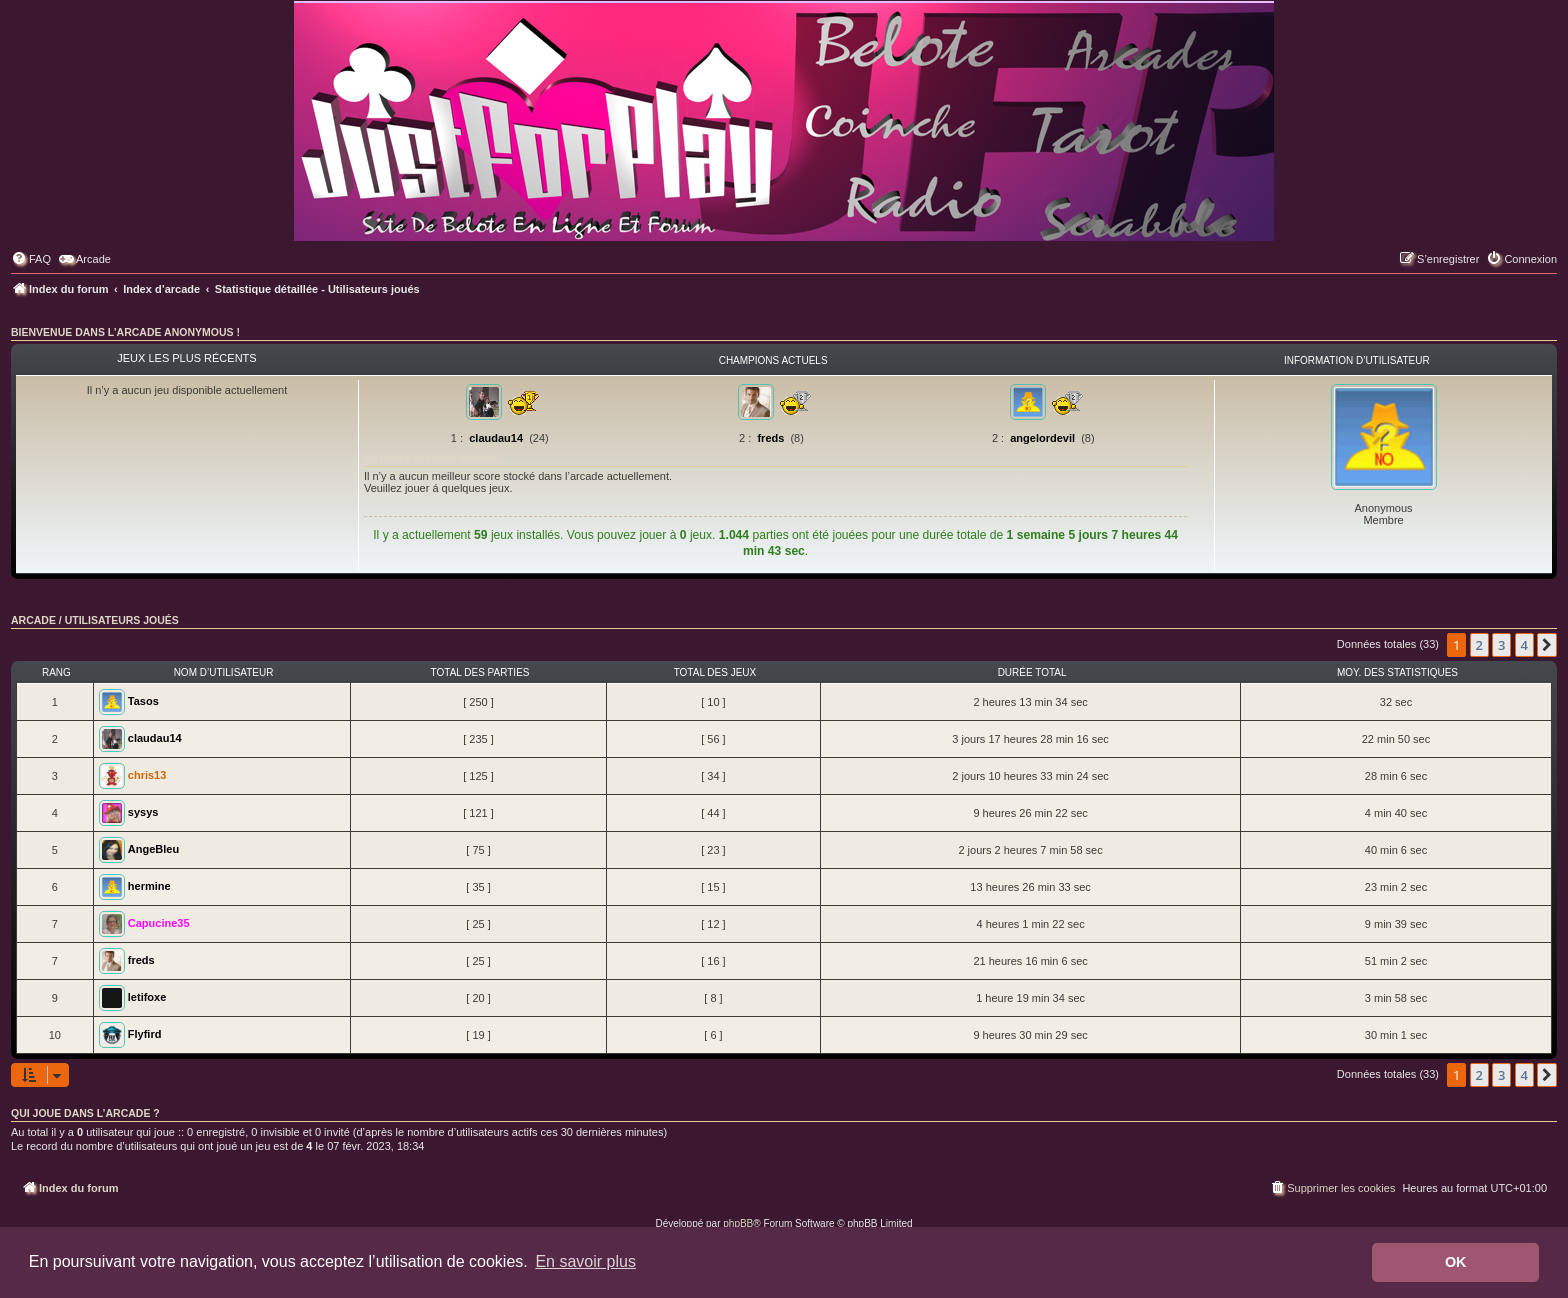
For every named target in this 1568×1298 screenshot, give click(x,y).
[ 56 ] (713, 739)
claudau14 (496, 438)
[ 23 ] (713, 850)
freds (770, 438)
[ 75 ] (478, 850)
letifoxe (147, 997)
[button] (1547, 645)
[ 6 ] (713, 1035)
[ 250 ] (478, 702)
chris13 (147, 775)
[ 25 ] (478, 924)
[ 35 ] (478, 887)
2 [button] (1479, 645)
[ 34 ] (713, 776)
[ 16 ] (713, 961)
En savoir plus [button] (585, 1261)
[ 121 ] (478, 813)
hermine (149, 886)
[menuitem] (31, 259)
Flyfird (145, 1034)
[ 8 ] (713, 998)
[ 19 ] (478, 1035)
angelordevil (1042, 438)
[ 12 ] (713, 924)
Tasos (143, 701)
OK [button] (1456, 1262)
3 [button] (1501, 645)
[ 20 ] (478, 998)
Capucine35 (159, 923)
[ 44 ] (713, 813)
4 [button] (1524, 645)
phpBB (738, 1223)
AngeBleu (153, 849)
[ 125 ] (478, 776)
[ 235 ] (478, 739)
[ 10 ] (713, 702)
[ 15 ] (713, 887)
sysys (143, 812)
